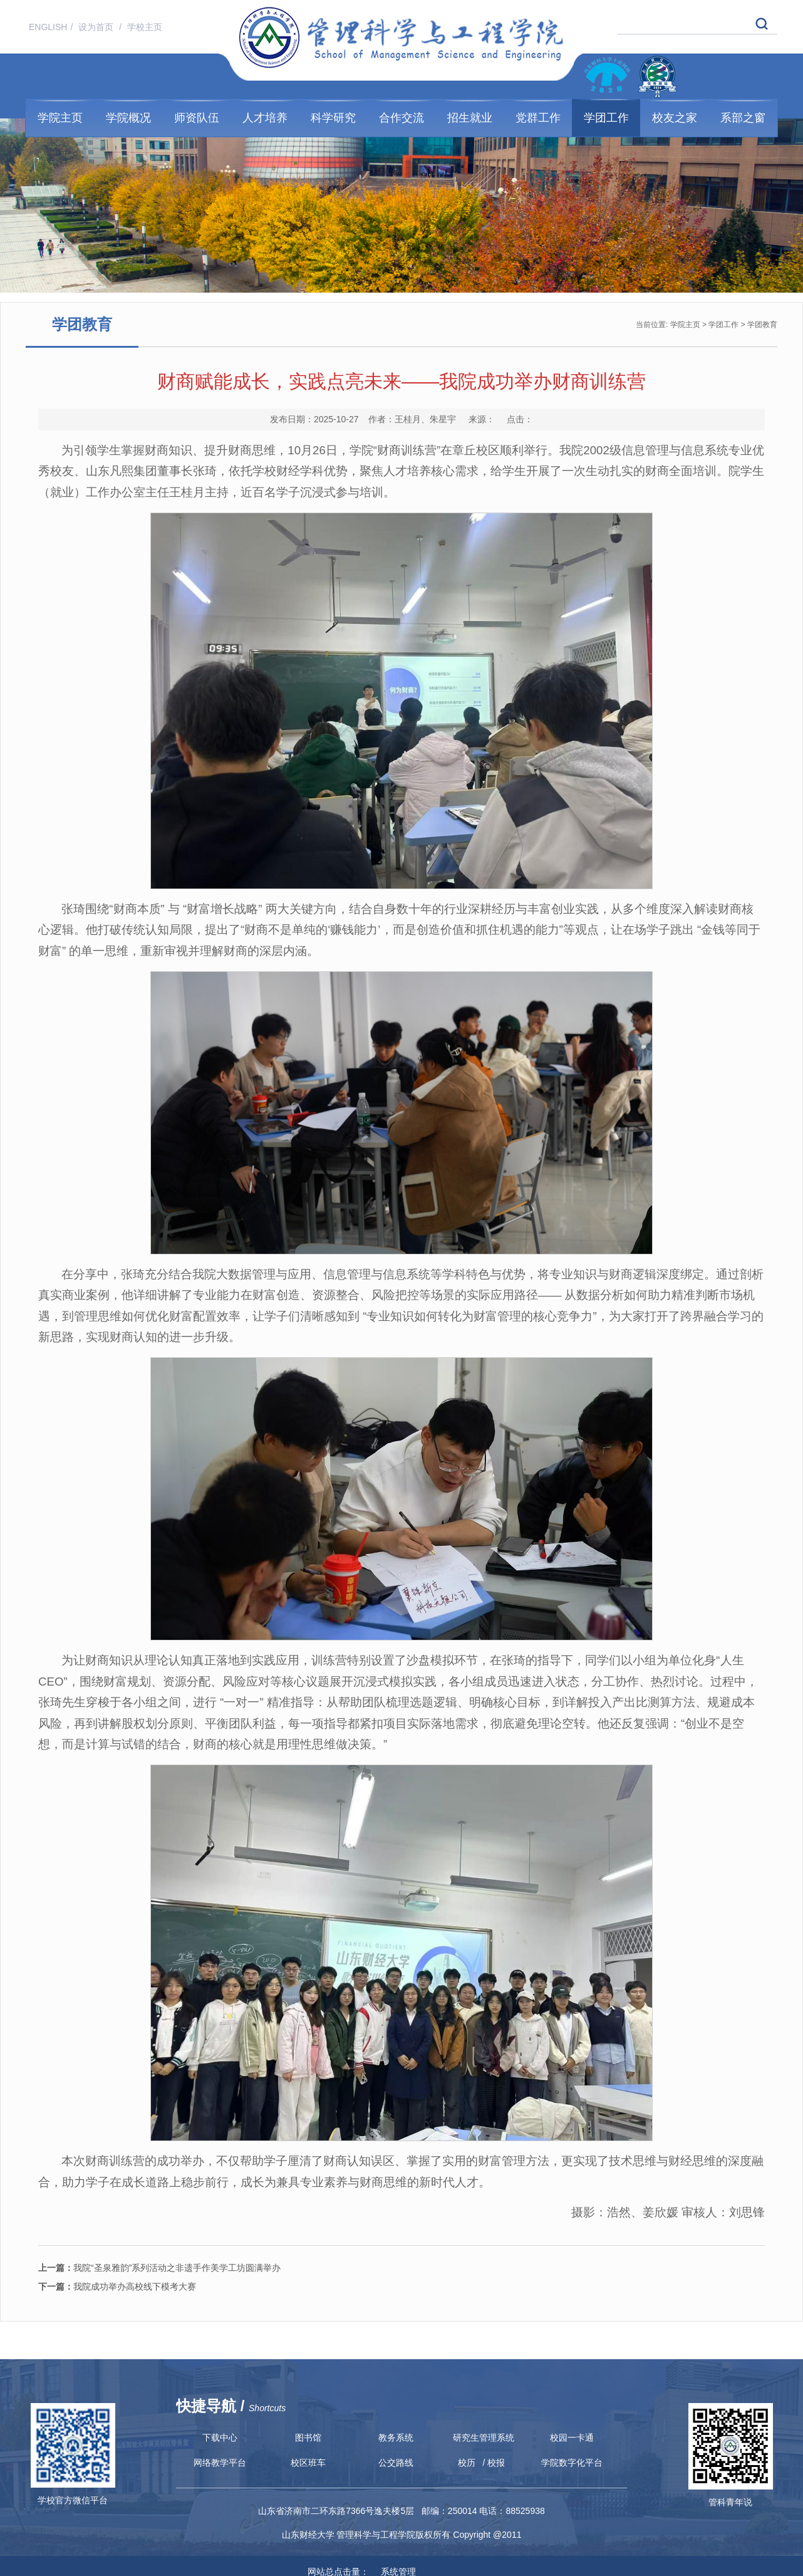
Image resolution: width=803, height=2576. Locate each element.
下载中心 (219, 2438)
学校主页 (144, 27)
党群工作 (538, 118)
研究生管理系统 (483, 2438)
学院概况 (128, 118)
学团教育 (762, 324)
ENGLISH (48, 27)
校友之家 (674, 118)
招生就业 (469, 118)
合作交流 (401, 118)
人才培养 (265, 118)
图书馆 (308, 2438)
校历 (466, 2463)
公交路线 (395, 2463)
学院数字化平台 (572, 2463)
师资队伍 (196, 118)
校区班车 (308, 2463)
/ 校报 (494, 2463)
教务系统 (395, 2438)
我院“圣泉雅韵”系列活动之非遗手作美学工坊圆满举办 (159, 2268)
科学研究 (333, 118)
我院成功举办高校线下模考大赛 (117, 2286)
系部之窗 (742, 118)
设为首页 (97, 27)
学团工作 (606, 118)
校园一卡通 (572, 2438)
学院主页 (60, 118)
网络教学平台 (220, 2463)
